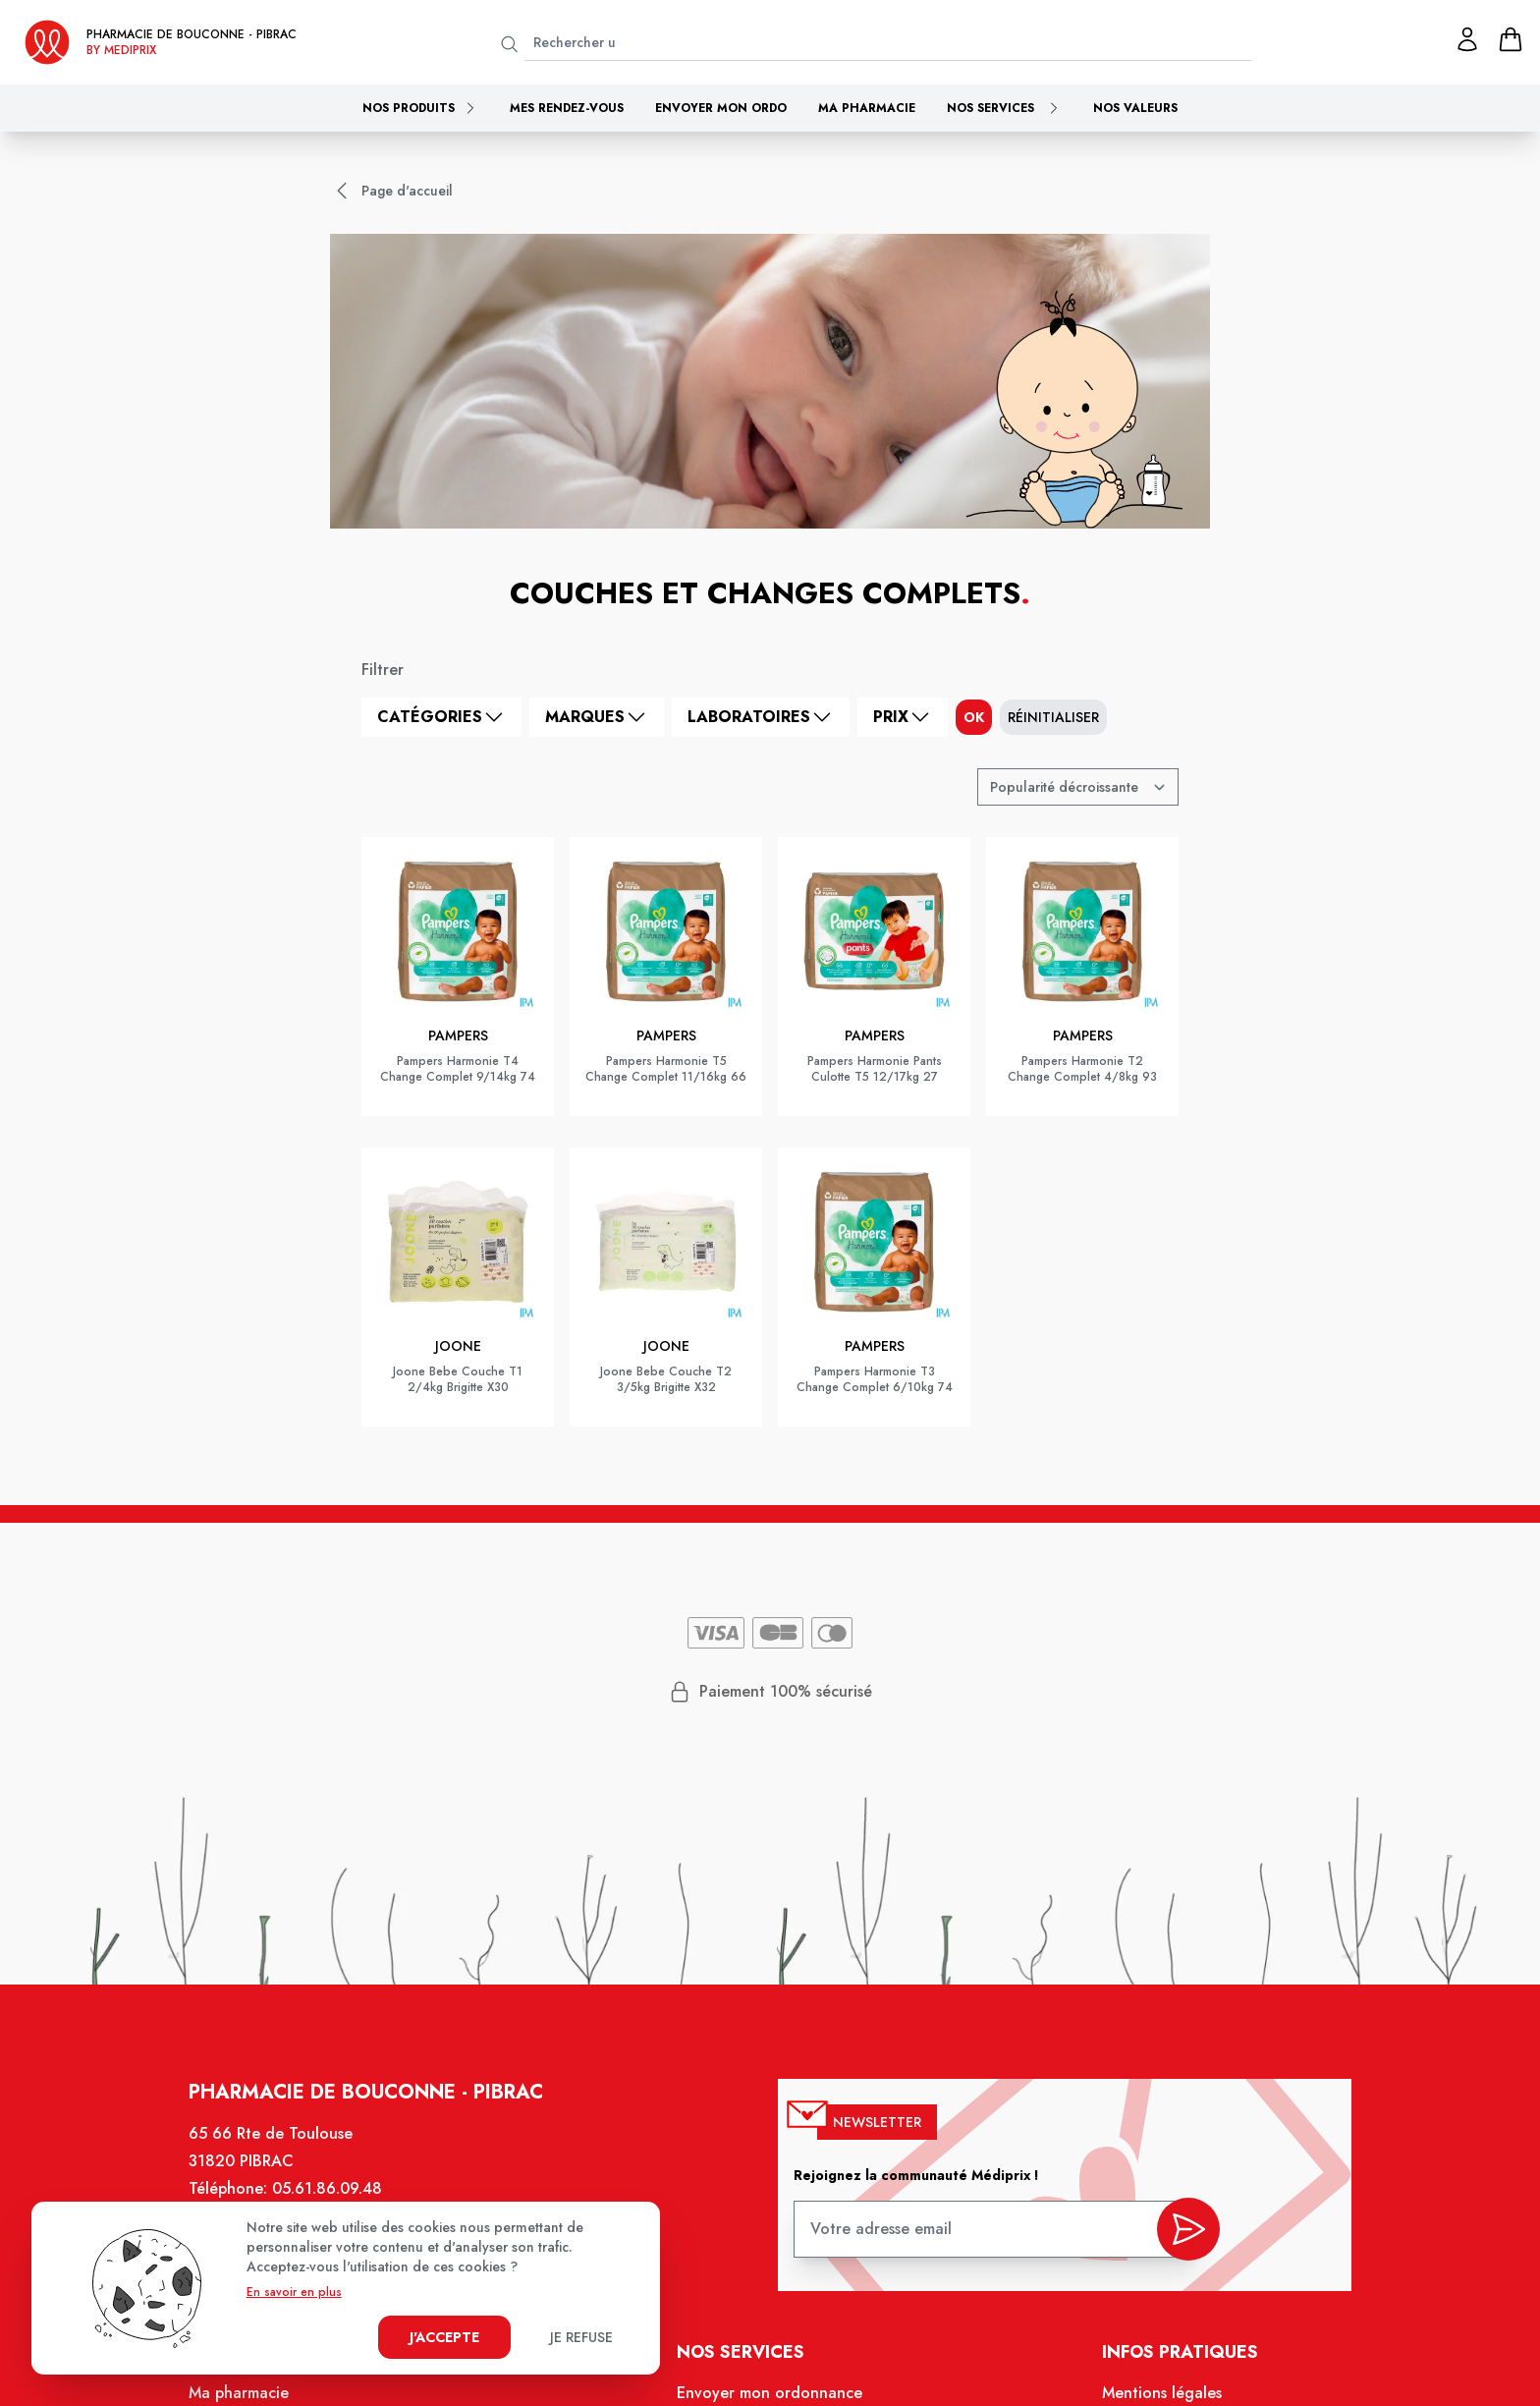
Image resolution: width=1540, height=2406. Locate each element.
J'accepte (444, 2337)
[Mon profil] (1467, 39)
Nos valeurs (1135, 108)
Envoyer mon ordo (721, 108)
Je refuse (581, 2337)
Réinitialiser (1053, 717)
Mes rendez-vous (567, 108)
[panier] (1510, 39)
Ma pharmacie (866, 108)
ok (973, 717)
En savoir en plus (294, 2292)
